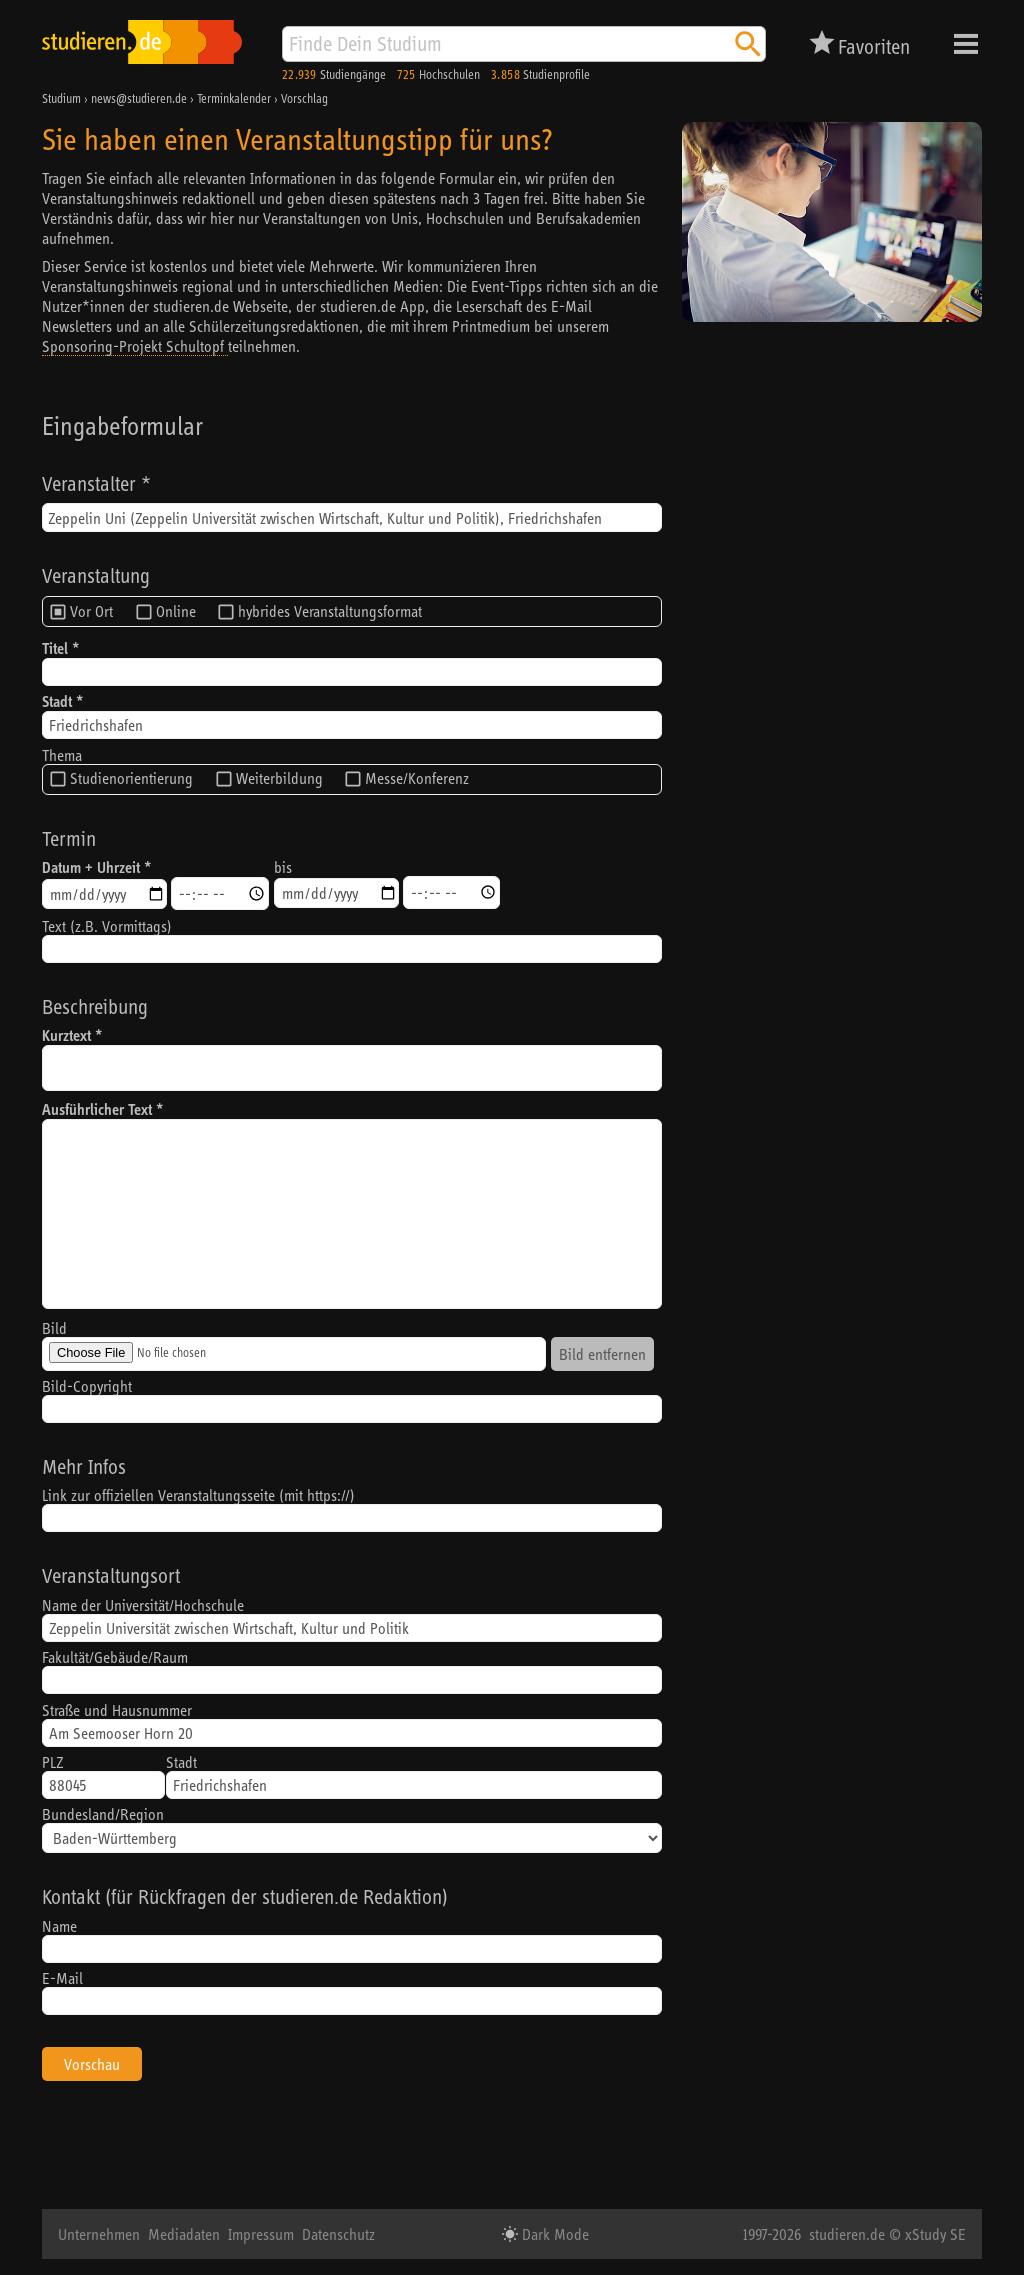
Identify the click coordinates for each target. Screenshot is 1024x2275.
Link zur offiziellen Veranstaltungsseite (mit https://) (198, 1495)
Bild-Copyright (87, 1386)
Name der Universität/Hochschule (143, 1605)
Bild (54, 1328)
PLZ (53, 1762)
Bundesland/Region (103, 1814)
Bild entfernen (602, 1354)
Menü (966, 44)
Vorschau (92, 2064)
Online (176, 611)
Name (59, 1926)
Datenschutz (338, 2234)
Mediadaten (184, 2234)
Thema (62, 755)
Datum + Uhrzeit (91, 867)
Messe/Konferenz (417, 778)
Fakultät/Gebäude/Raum (115, 1657)
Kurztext (66, 1035)
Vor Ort (91, 611)
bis (283, 867)
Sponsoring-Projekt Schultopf (135, 346)
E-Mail (62, 1978)
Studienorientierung (131, 778)
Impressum (261, 2234)
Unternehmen (99, 2234)
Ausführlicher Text (97, 1109)
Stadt (57, 701)
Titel (55, 648)
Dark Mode (553, 2234)
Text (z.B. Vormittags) (107, 926)
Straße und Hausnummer (117, 1710)
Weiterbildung (279, 778)
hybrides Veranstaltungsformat (330, 611)
